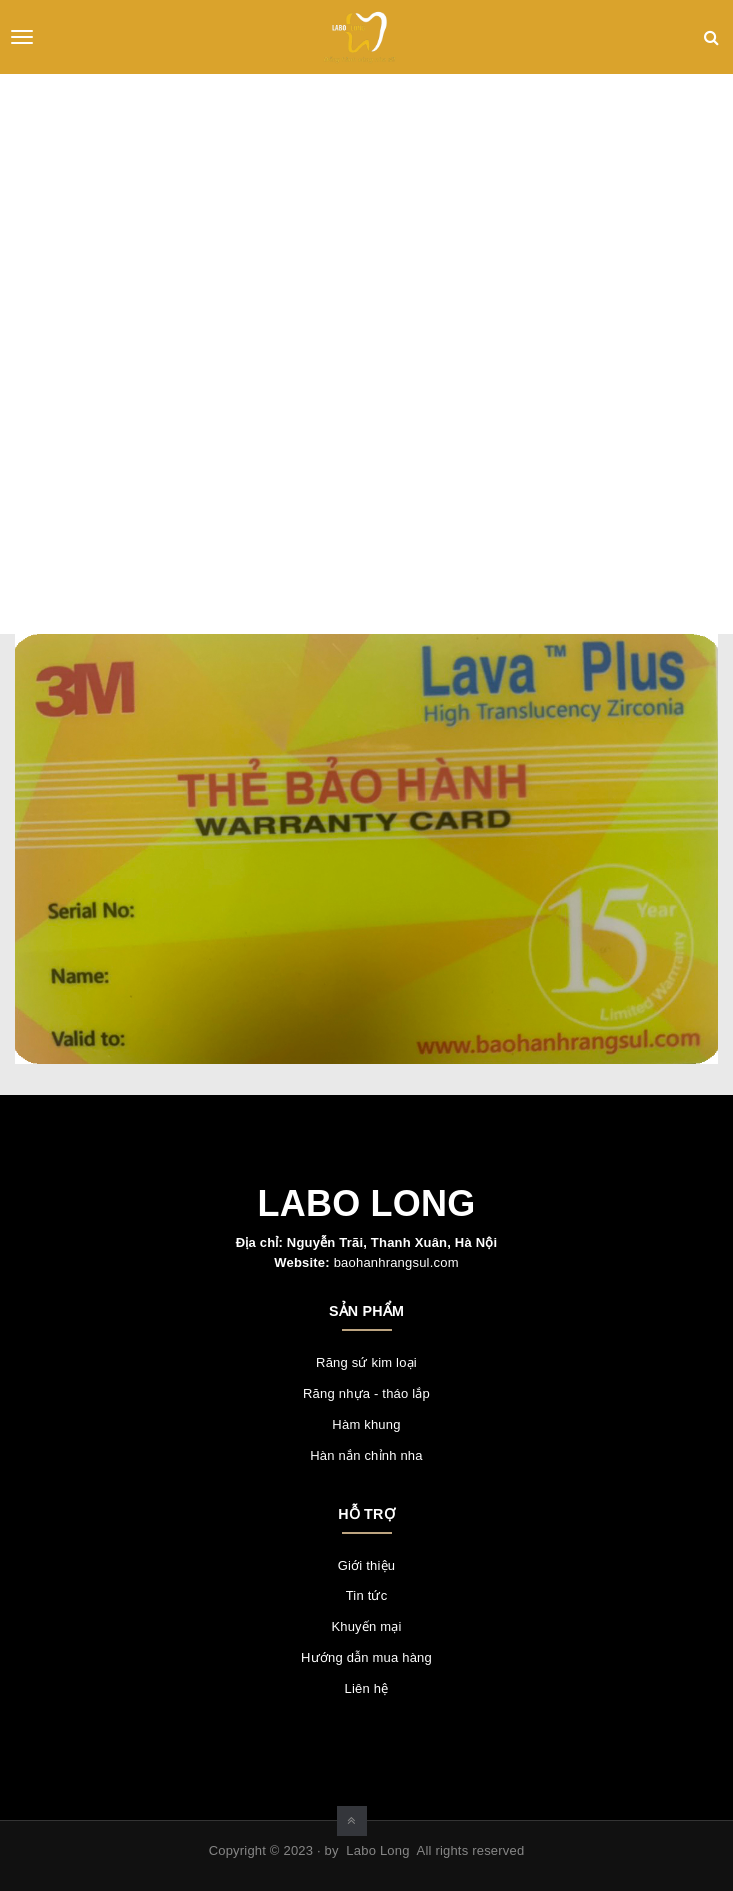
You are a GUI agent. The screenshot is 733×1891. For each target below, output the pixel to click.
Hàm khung (366, 1424)
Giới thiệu (366, 1565)
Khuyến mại (366, 1626)
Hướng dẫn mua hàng (366, 1657)
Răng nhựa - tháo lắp (366, 1393)
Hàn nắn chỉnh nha (366, 1455)
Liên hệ (367, 1688)
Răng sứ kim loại (366, 1362)
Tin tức (367, 1595)
